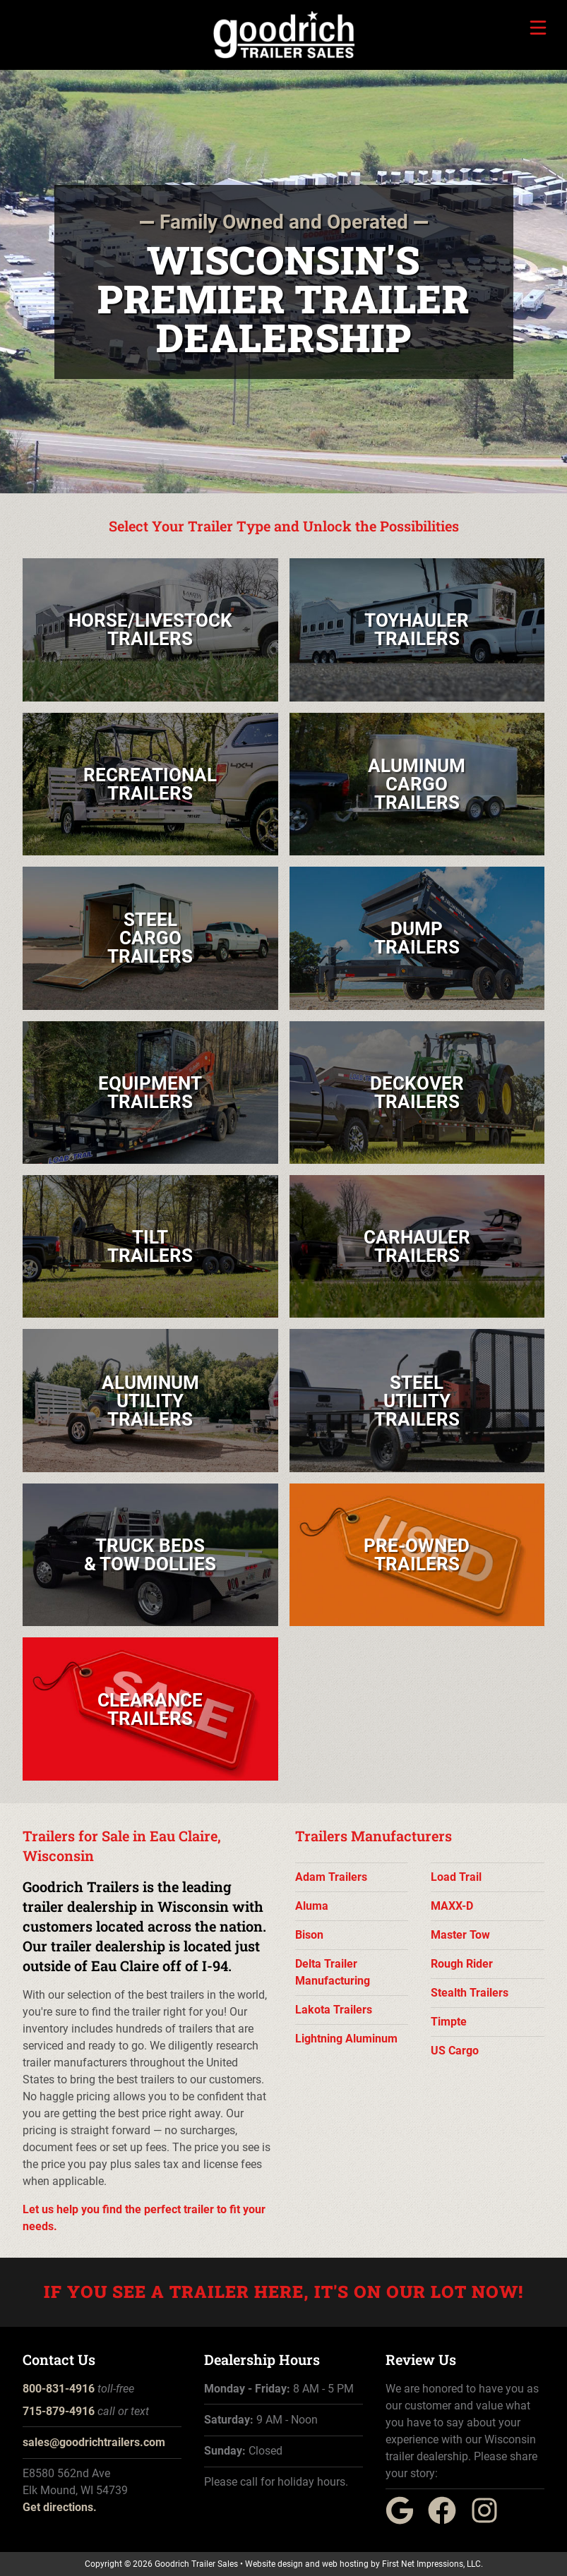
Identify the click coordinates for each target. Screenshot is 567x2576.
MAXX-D (452, 1906)
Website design (274, 2564)
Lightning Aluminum (346, 2038)
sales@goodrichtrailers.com (94, 2442)
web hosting (345, 2564)
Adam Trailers (331, 1877)
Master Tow (460, 1935)
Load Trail (456, 1877)
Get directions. (60, 2507)
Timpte (449, 2021)
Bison (309, 1935)
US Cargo (455, 2050)
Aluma (311, 1906)
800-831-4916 (59, 2388)
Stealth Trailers (469, 1992)
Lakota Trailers (333, 2009)
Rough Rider (462, 1963)
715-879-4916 (59, 2411)
